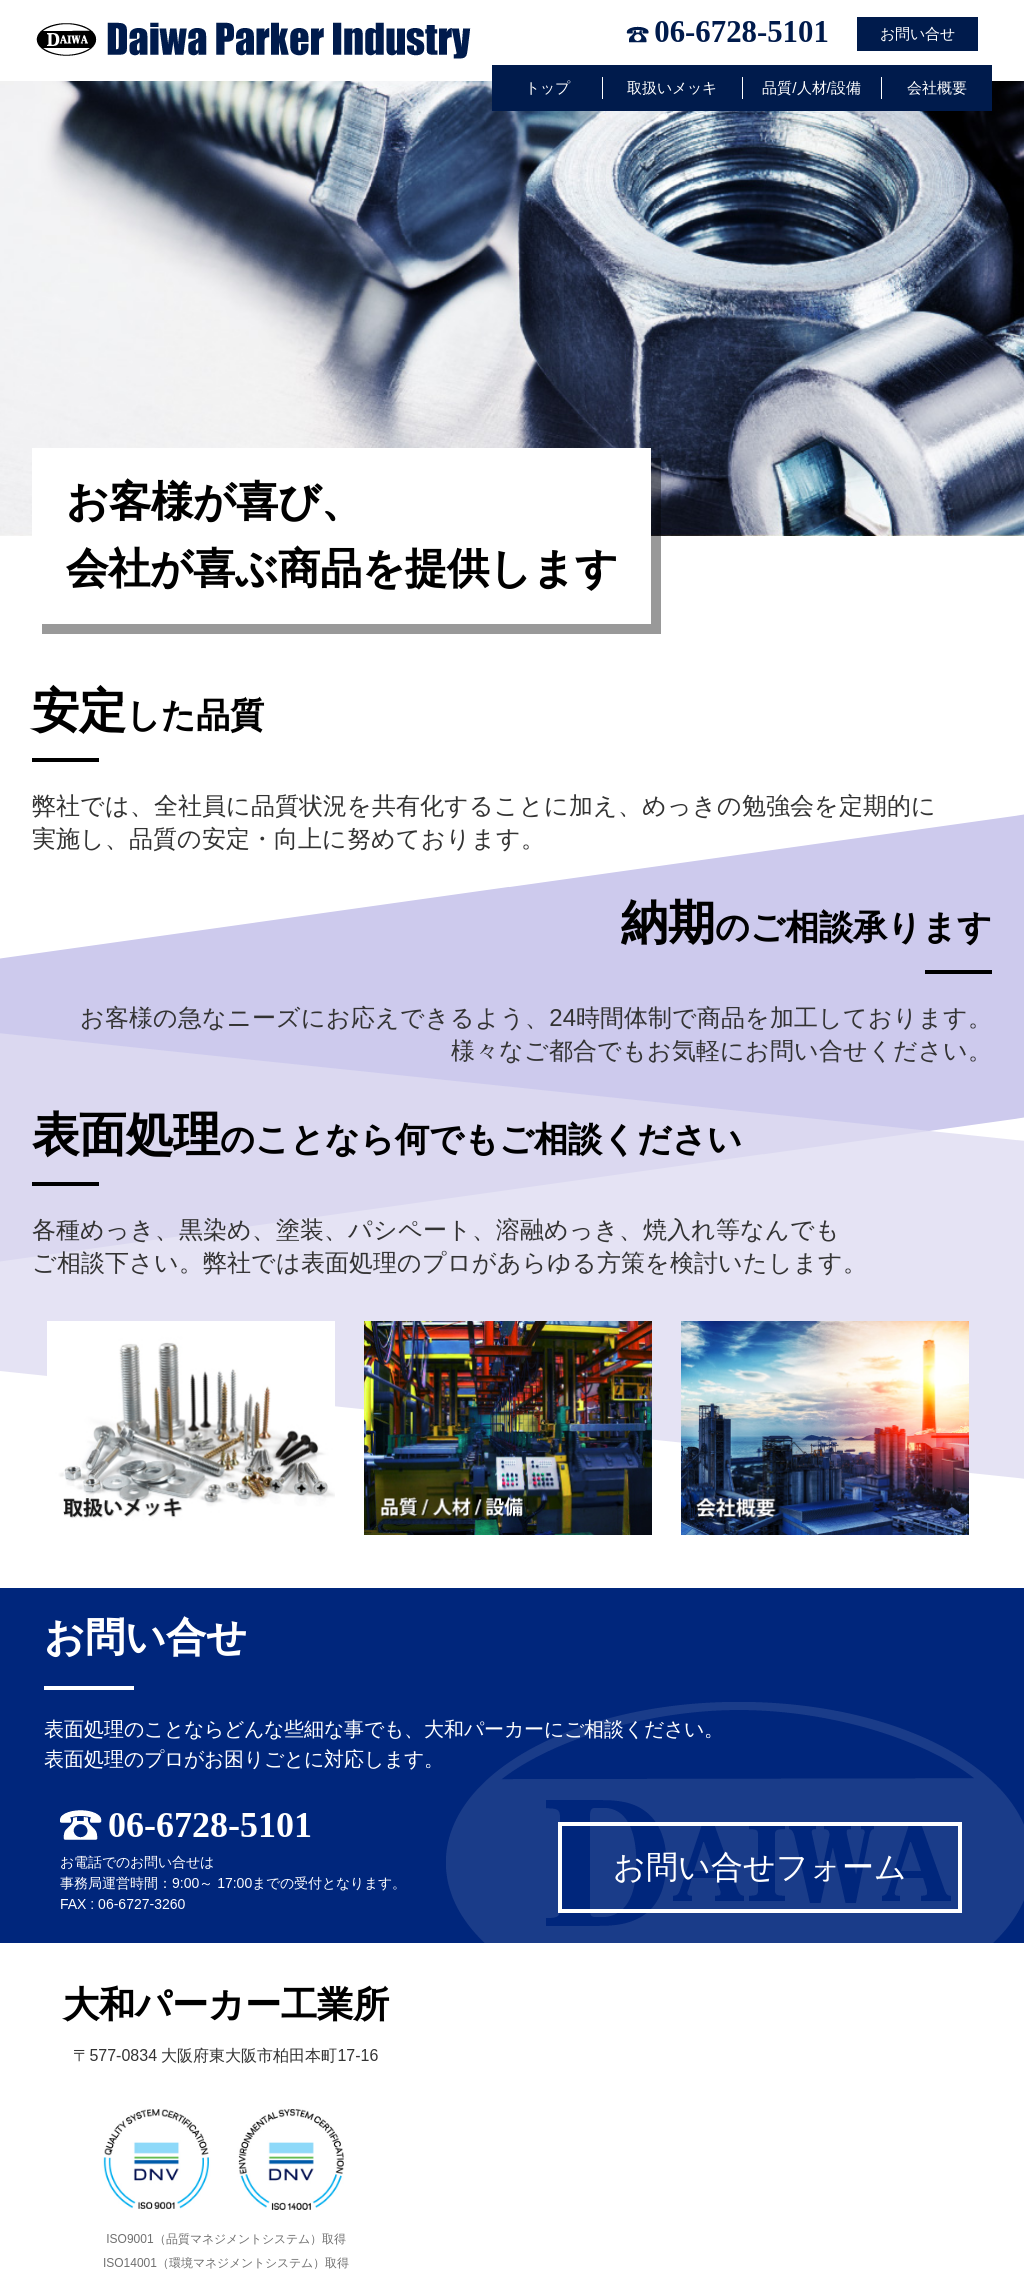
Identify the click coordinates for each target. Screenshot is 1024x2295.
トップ (547, 87)
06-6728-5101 (741, 32)
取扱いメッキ (672, 87)
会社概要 (937, 87)
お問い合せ (917, 33)
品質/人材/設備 (811, 87)
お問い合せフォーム (760, 1867)
